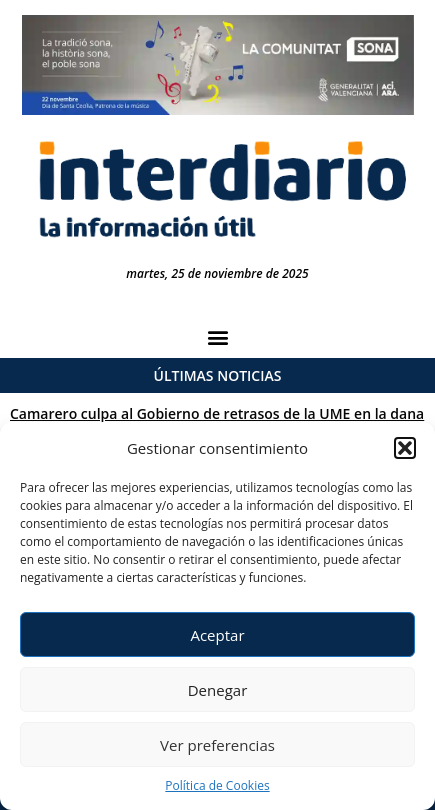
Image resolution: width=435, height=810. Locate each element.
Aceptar (217, 635)
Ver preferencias (217, 745)
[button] (405, 448)
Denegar (218, 690)
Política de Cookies (217, 785)
